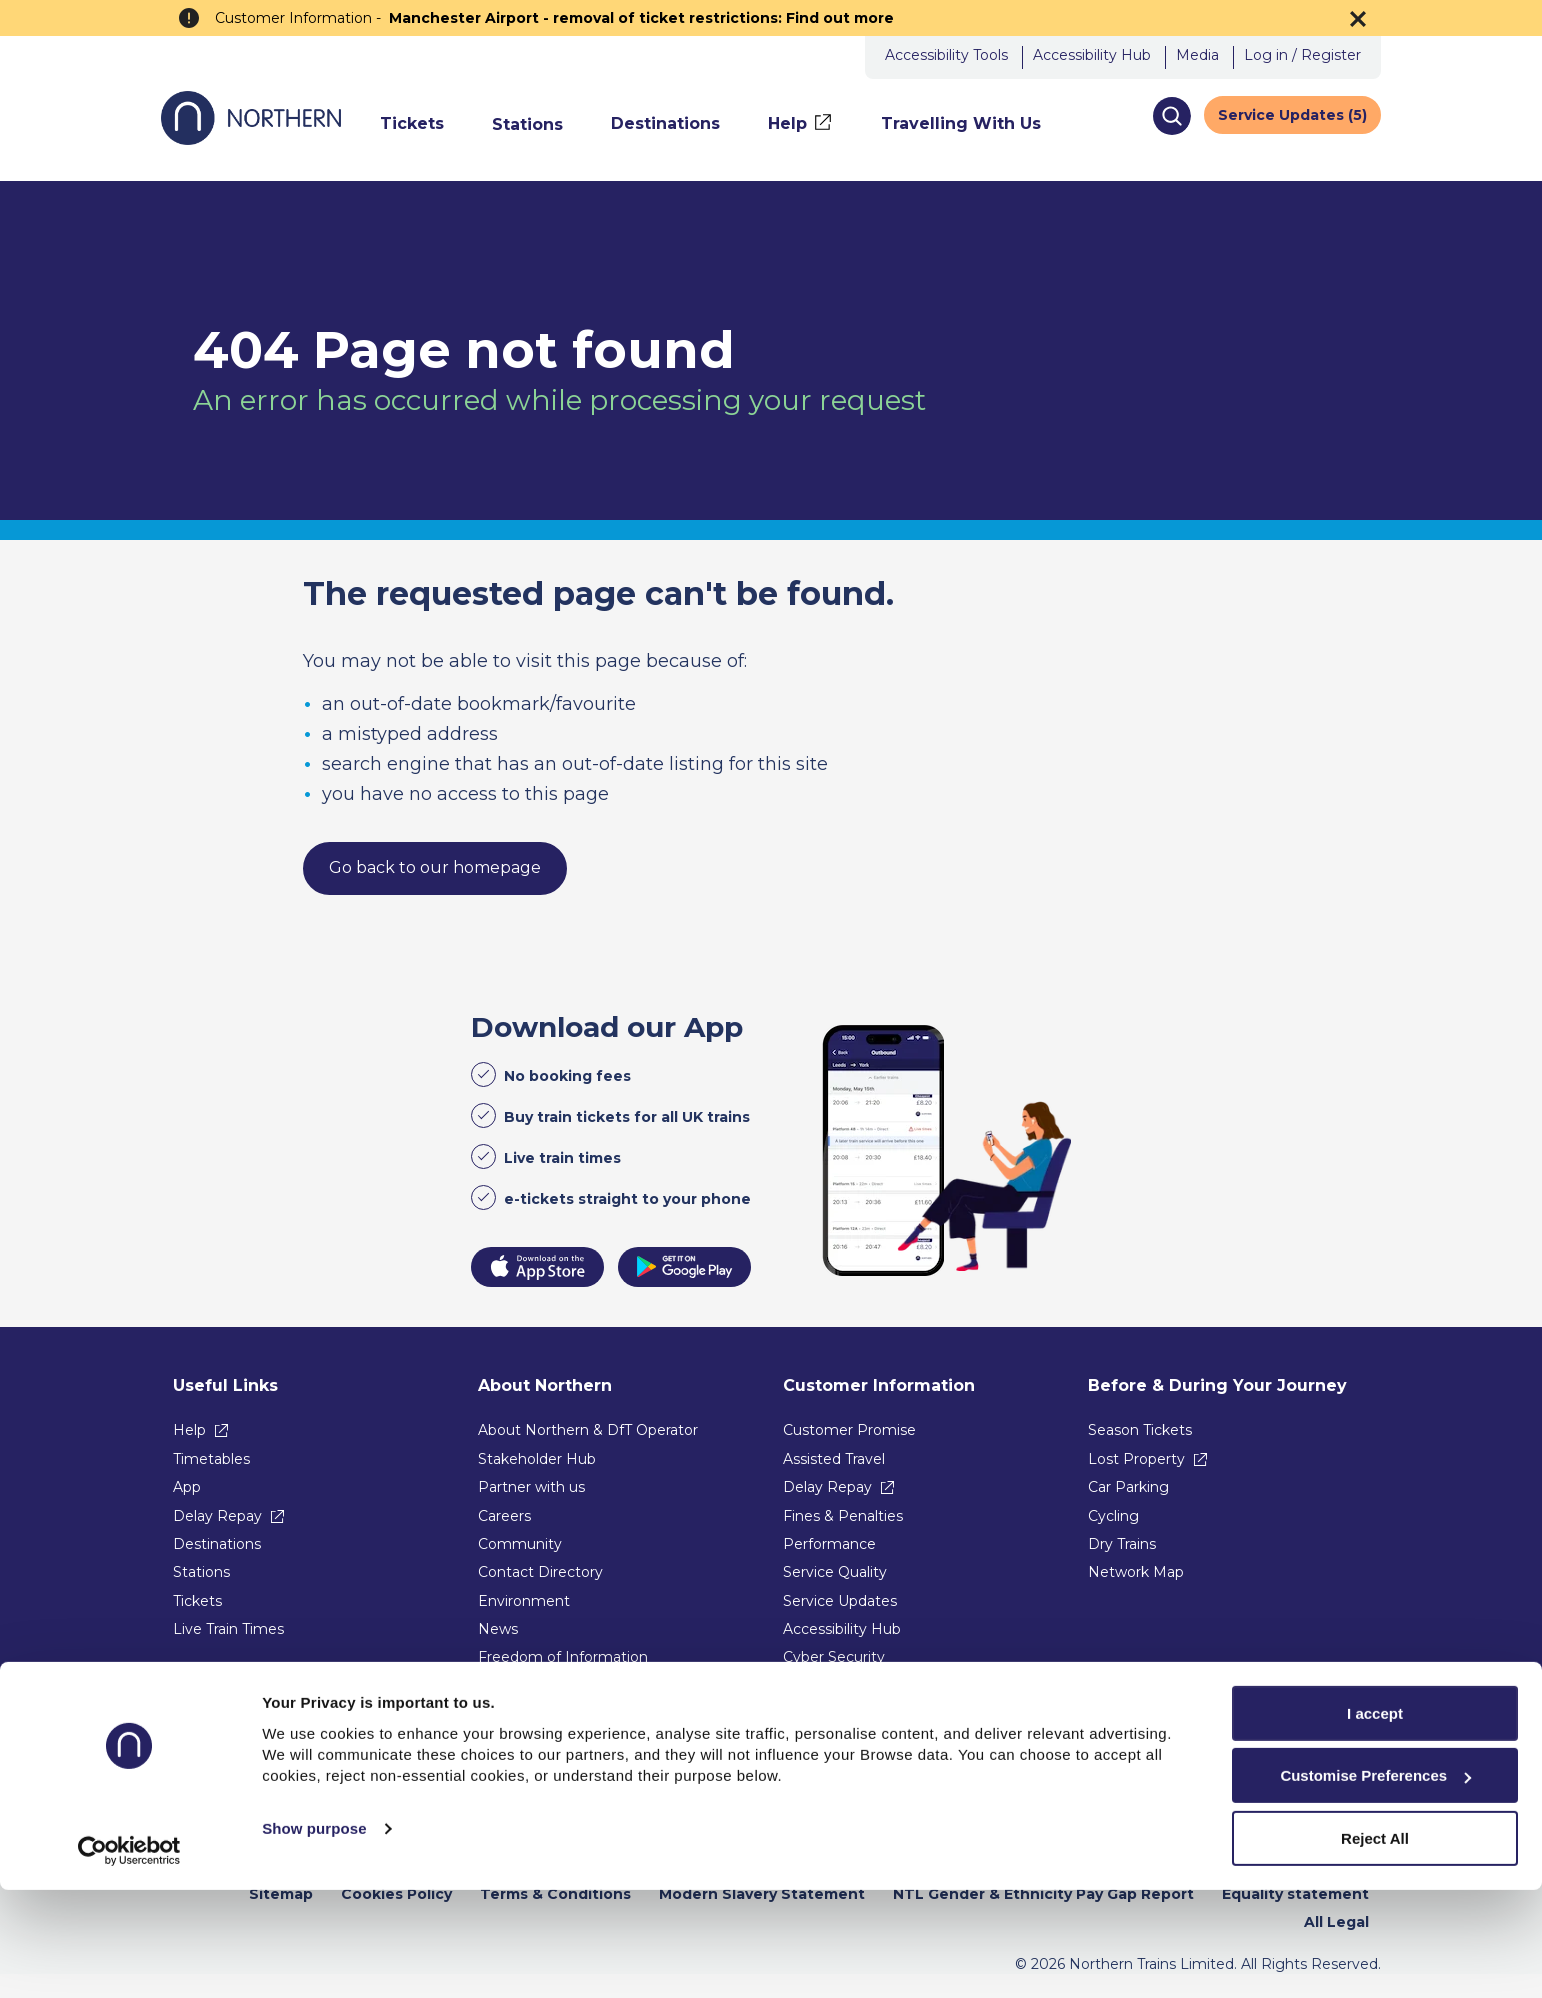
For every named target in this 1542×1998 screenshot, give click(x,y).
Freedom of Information (563, 1657)
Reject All (1375, 1946)
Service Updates (840, 1601)
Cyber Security (834, 1657)
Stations (201, 1572)
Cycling (1113, 1516)
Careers (504, 1516)
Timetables (211, 1459)
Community (520, 1544)
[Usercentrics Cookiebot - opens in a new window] (129, 1959)
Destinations (217, 1544)
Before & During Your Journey (1217, 1385)
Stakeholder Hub (537, 1459)
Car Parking (1128, 1487)
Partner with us (531, 1487)
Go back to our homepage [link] (435, 867)
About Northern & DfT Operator (588, 1430)
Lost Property (1136, 1459)
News (498, 1629)
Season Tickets (1140, 1430)
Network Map (1136, 1572)
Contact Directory (540, 1572)
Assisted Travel (834, 1459)
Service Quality (835, 1572)
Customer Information (879, 1385)
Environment (524, 1601)
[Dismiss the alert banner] (1358, 19)
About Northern (545, 1385)
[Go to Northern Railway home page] (251, 139)
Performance (829, 1544)
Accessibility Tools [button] (946, 55)
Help (189, 1430)
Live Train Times (228, 1629)
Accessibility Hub (1092, 55)
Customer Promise (849, 1430)
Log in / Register (1302, 55)
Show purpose (314, 1937)
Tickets (197, 1601)
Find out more (840, 18)
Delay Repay (217, 1516)
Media (1197, 55)
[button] (1171, 116)
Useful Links (225, 1385)
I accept (1375, 1821)
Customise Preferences (1375, 1884)
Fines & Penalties (843, 1516)
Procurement (525, 1686)
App (187, 1487)
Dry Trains (1122, 1544)
